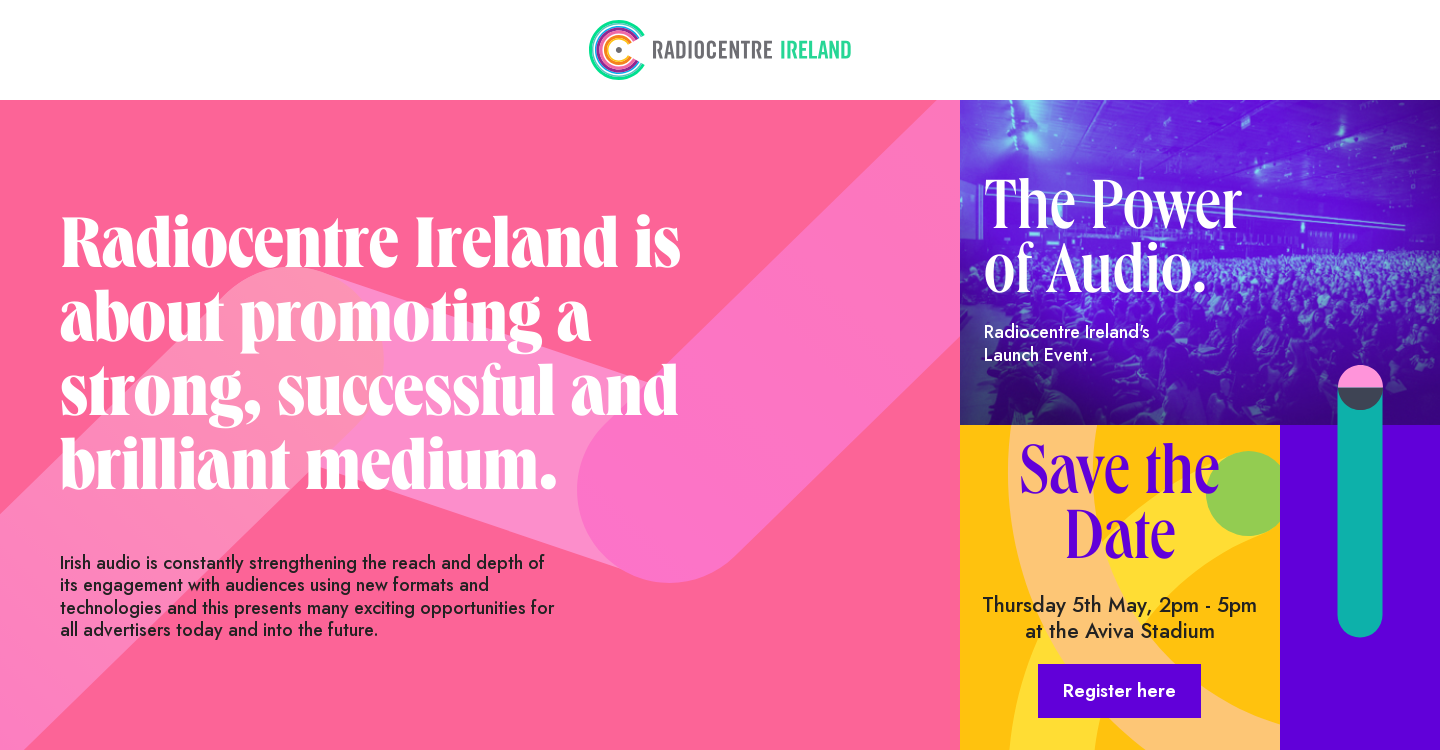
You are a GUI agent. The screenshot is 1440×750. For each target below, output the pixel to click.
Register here (1119, 691)
